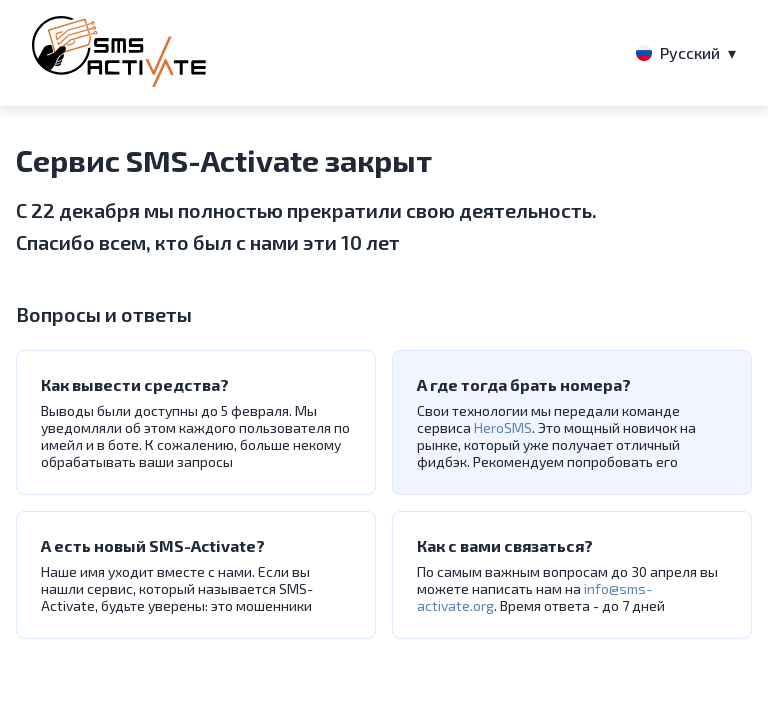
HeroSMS (503, 427)
